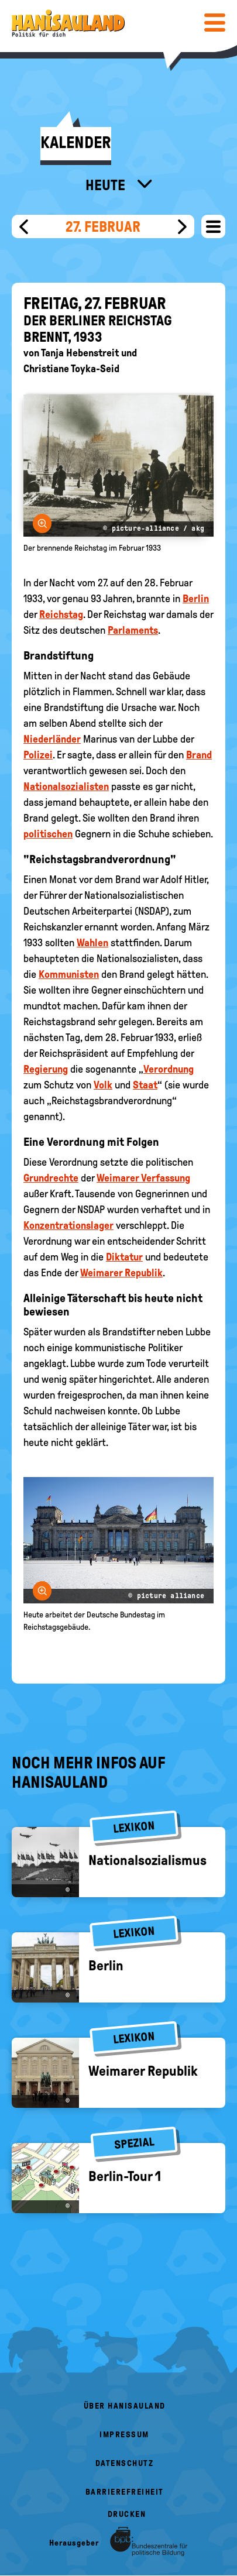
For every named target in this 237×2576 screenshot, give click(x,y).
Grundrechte (50, 1178)
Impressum (124, 2434)
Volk (103, 1085)
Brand (199, 755)
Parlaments (133, 630)
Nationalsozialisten (66, 786)
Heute (106, 185)
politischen (48, 834)
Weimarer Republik (121, 1273)
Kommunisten (69, 974)
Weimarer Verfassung (143, 1178)
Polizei (38, 755)
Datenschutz (124, 2463)
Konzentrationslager (68, 1225)
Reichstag (61, 614)
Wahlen (92, 943)
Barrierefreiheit (124, 2492)
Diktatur (124, 1257)
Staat (145, 1085)
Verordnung (168, 1069)
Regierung (45, 1069)
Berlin (196, 598)
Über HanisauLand (125, 2406)
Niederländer (52, 739)
